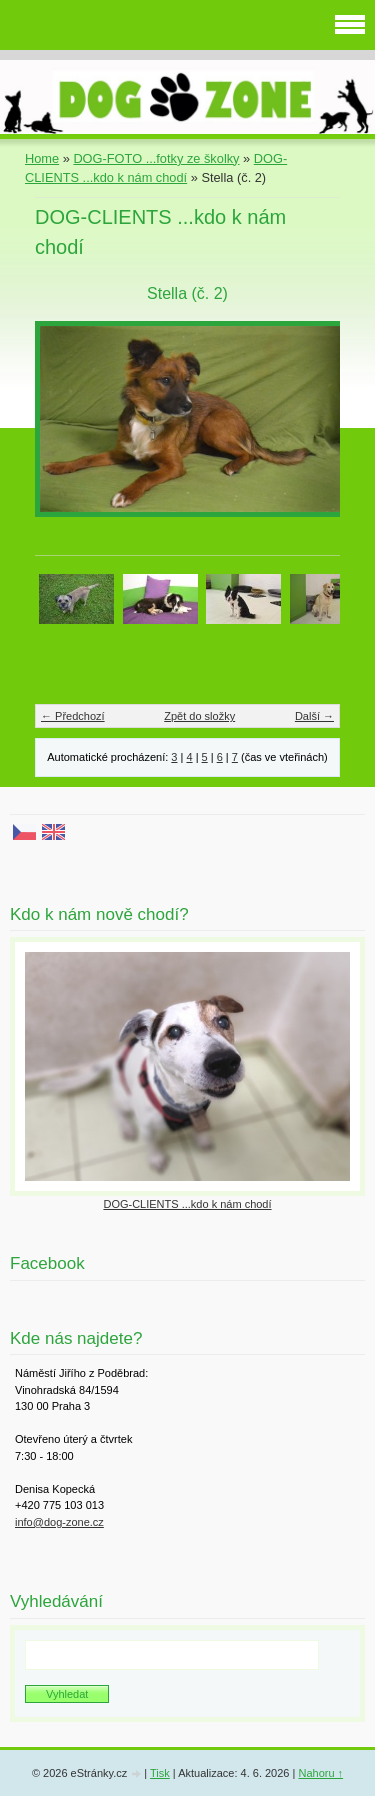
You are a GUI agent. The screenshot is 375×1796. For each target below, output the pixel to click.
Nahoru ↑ (320, 1773)
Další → (314, 716)
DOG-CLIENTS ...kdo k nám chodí (187, 1204)
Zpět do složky (199, 716)
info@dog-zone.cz (59, 1522)
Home (42, 158)
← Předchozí (73, 716)
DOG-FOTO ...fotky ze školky (156, 158)
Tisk (160, 1773)
